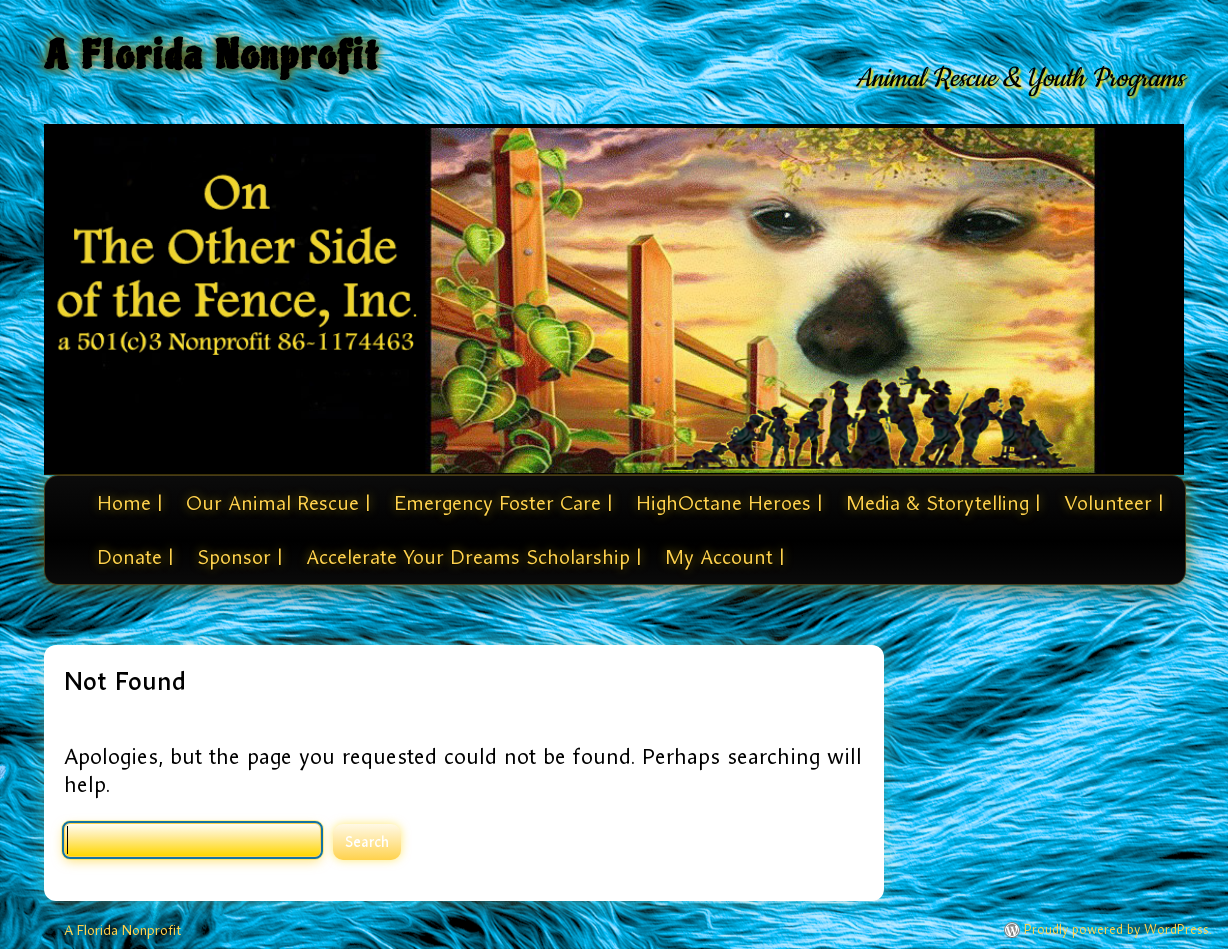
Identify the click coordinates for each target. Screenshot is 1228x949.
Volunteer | (1113, 503)
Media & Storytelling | (943, 503)
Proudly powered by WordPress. (1118, 930)
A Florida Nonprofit (212, 55)
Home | (129, 503)
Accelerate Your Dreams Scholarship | (473, 557)
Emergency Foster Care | (503, 503)
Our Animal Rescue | (278, 503)
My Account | (724, 557)
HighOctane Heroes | (729, 503)
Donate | (135, 557)
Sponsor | (239, 557)
